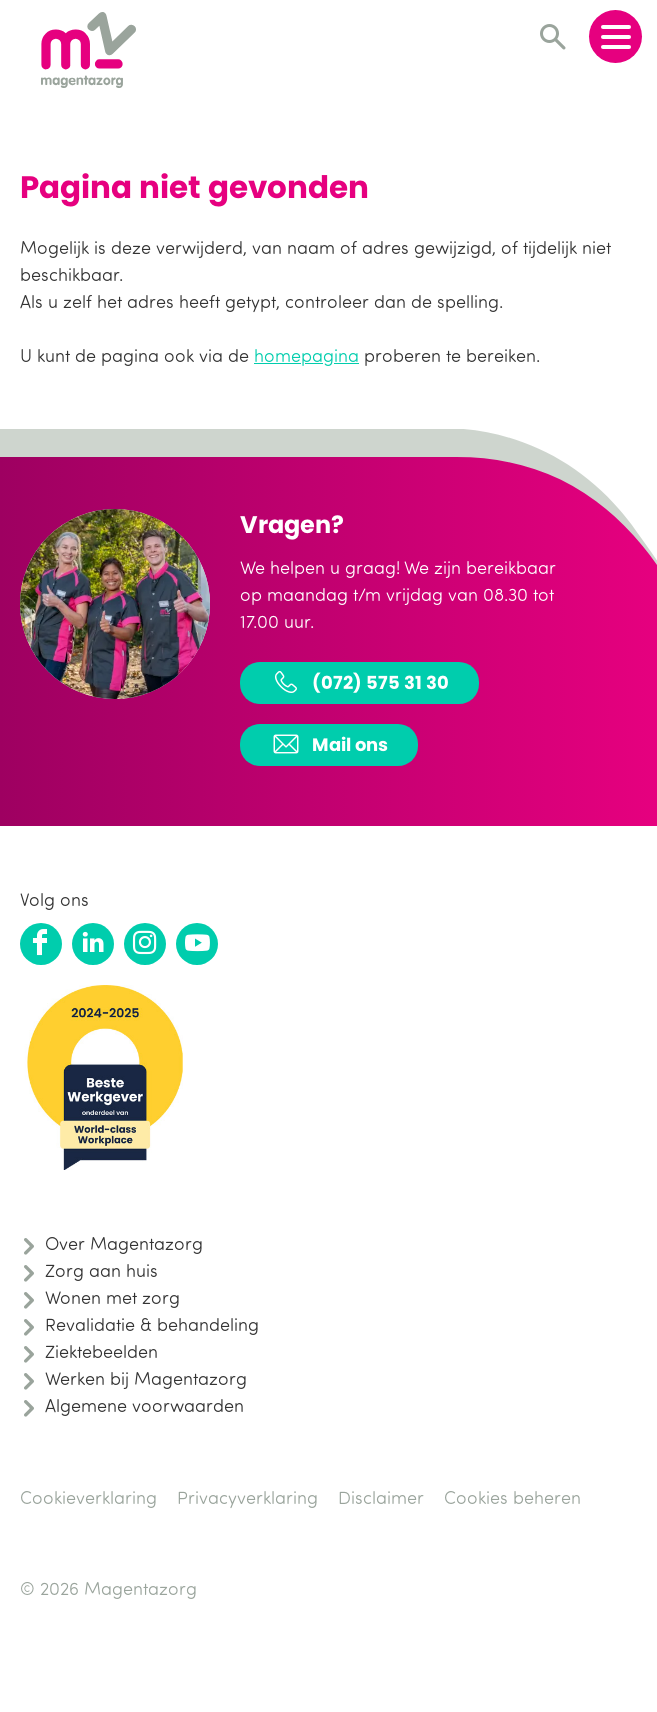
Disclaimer (381, 1497)
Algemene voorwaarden (144, 1405)
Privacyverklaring (247, 1497)
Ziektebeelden (101, 1351)
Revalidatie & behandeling (152, 1324)
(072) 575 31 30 (359, 682)
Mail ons (329, 744)
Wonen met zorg (112, 1297)
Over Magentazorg (124, 1243)
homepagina (306, 355)
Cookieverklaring (88, 1497)
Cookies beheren (512, 1497)
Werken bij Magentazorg (146, 1378)
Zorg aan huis (101, 1270)
